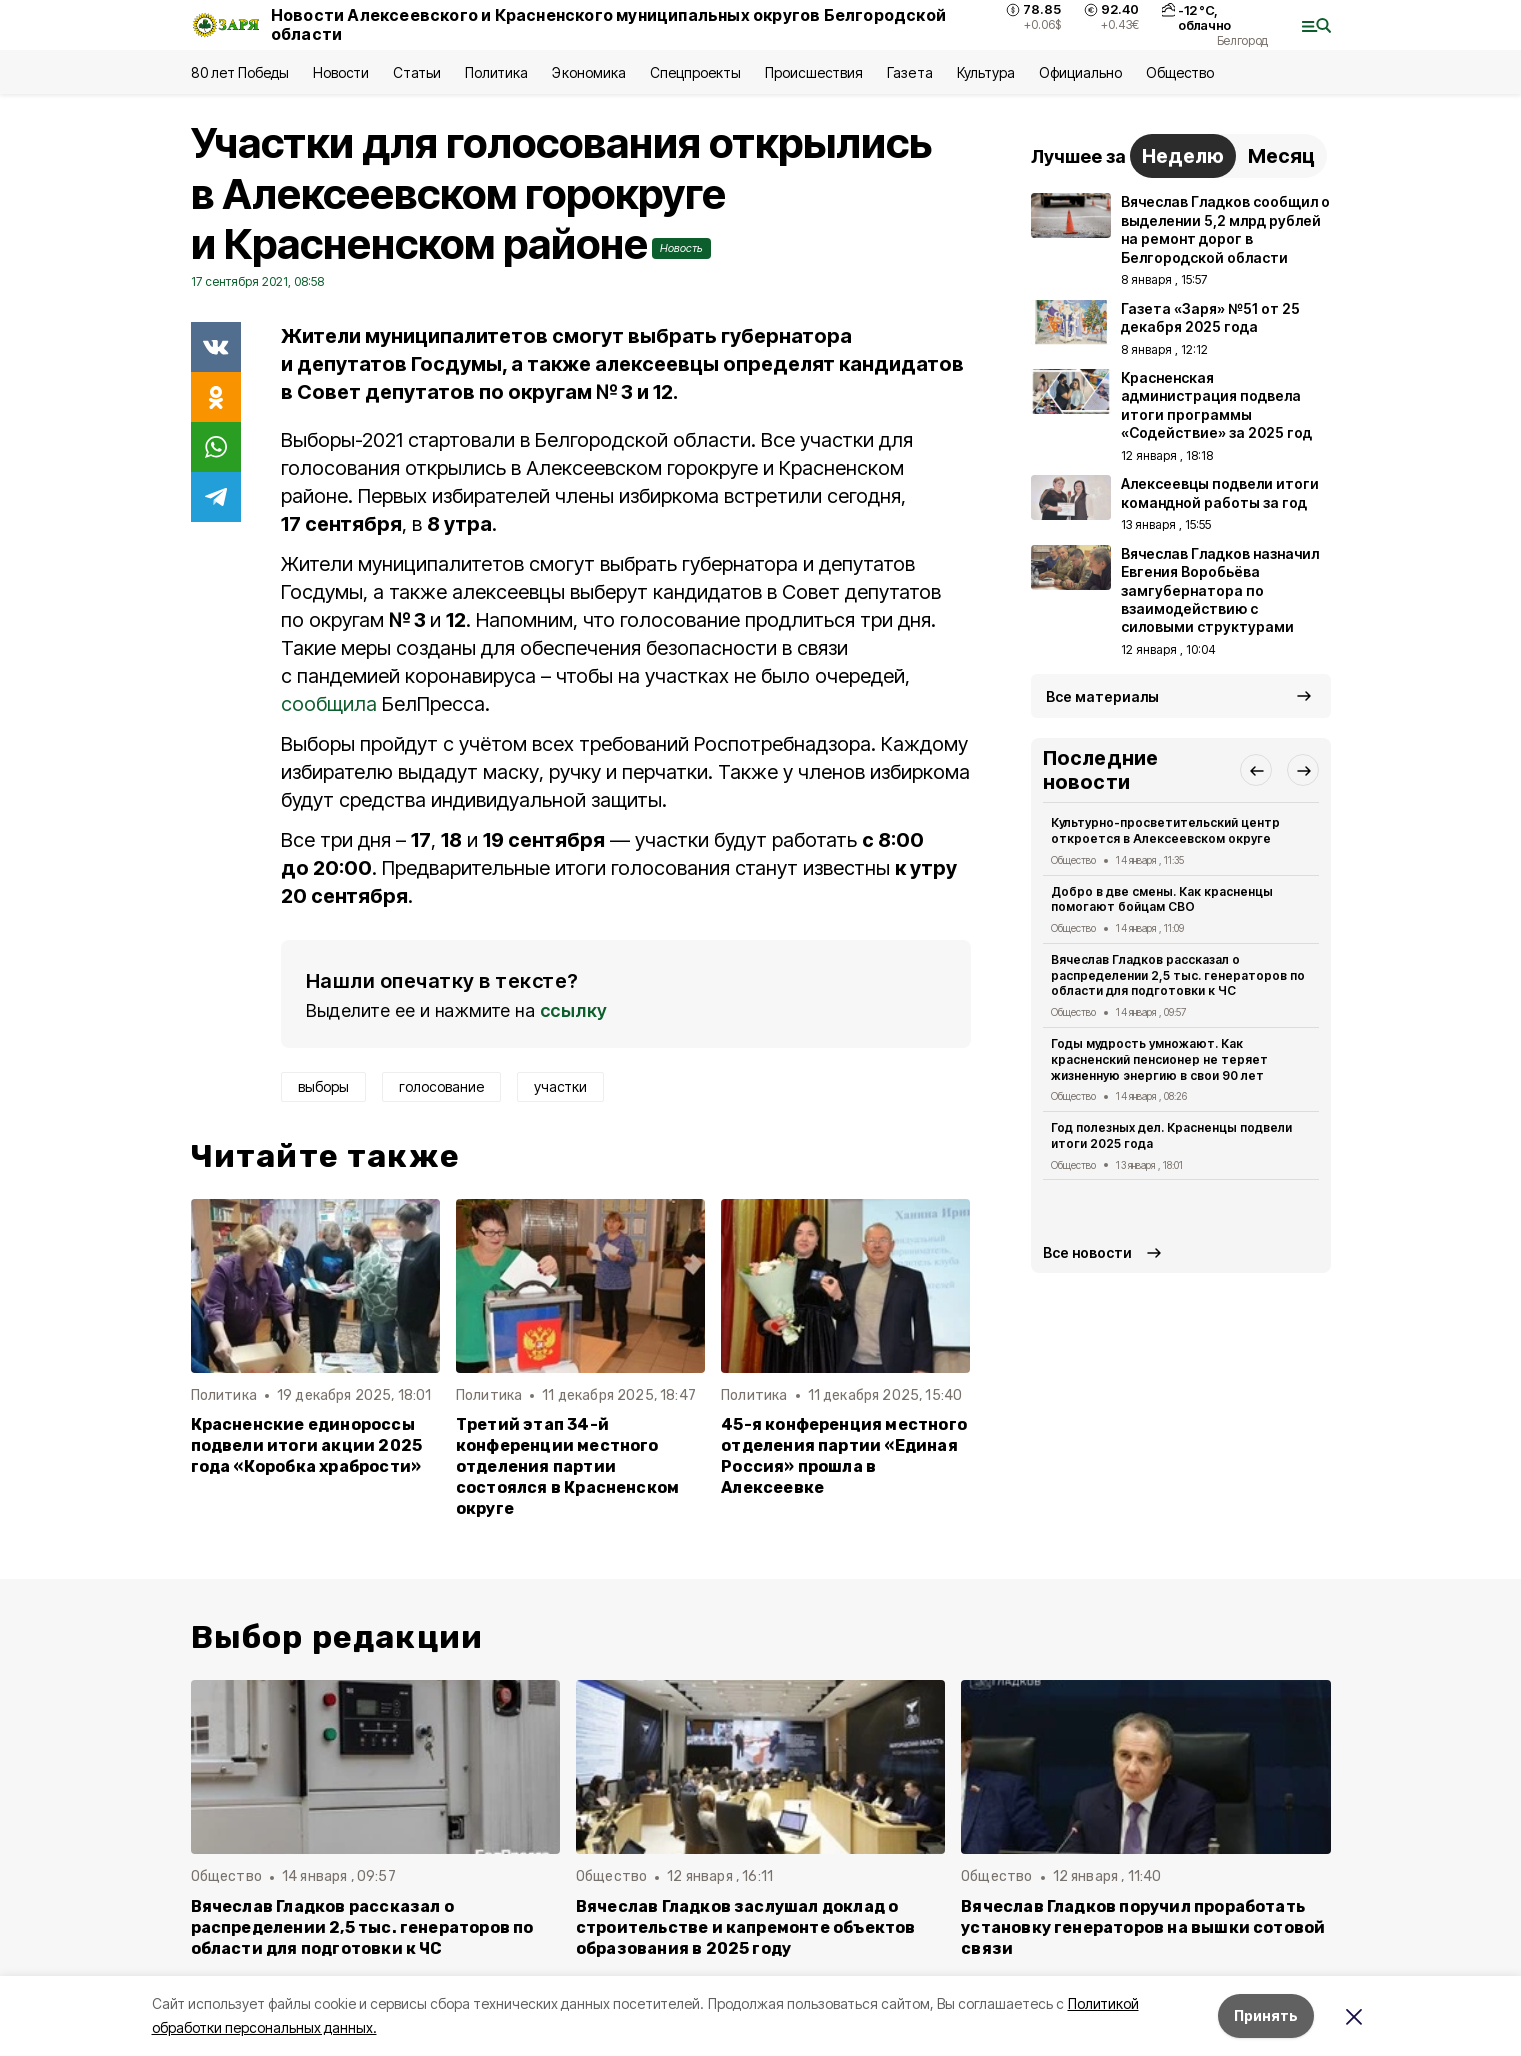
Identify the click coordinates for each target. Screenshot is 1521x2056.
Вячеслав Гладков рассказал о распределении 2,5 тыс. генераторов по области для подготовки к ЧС (1178, 975)
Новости (341, 72)
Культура (986, 72)
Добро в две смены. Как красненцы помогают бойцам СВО (1162, 899)
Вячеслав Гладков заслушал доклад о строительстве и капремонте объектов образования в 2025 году (746, 1927)
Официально (1080, 72)
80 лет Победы (240, 72)
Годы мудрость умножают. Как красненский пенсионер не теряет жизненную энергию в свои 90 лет (1160, 1059)
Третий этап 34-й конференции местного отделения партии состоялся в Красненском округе (567, 1466)
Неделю (1183, 156)
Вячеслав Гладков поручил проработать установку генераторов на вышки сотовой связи (1143, 1927)
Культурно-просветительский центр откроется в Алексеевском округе (1166, 830)
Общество (1180, 72)
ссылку (574, 1010)
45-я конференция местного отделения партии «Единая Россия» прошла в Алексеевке (844, 1456)
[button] (1256, 770)
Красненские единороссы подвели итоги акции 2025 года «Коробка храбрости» (307, 1445)
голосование (441, 1086)
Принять (1266, 2015)
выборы (323, 1086)
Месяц (1281, 156)
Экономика (588, 72)
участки (560, 1086)
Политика (496, 72)
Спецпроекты (695, 72)
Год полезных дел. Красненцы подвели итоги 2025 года (1172, 1135)
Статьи (417, 72)
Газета (909, 72)
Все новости (1087, 1252)
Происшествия (814, 72)
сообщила (329, 704)
